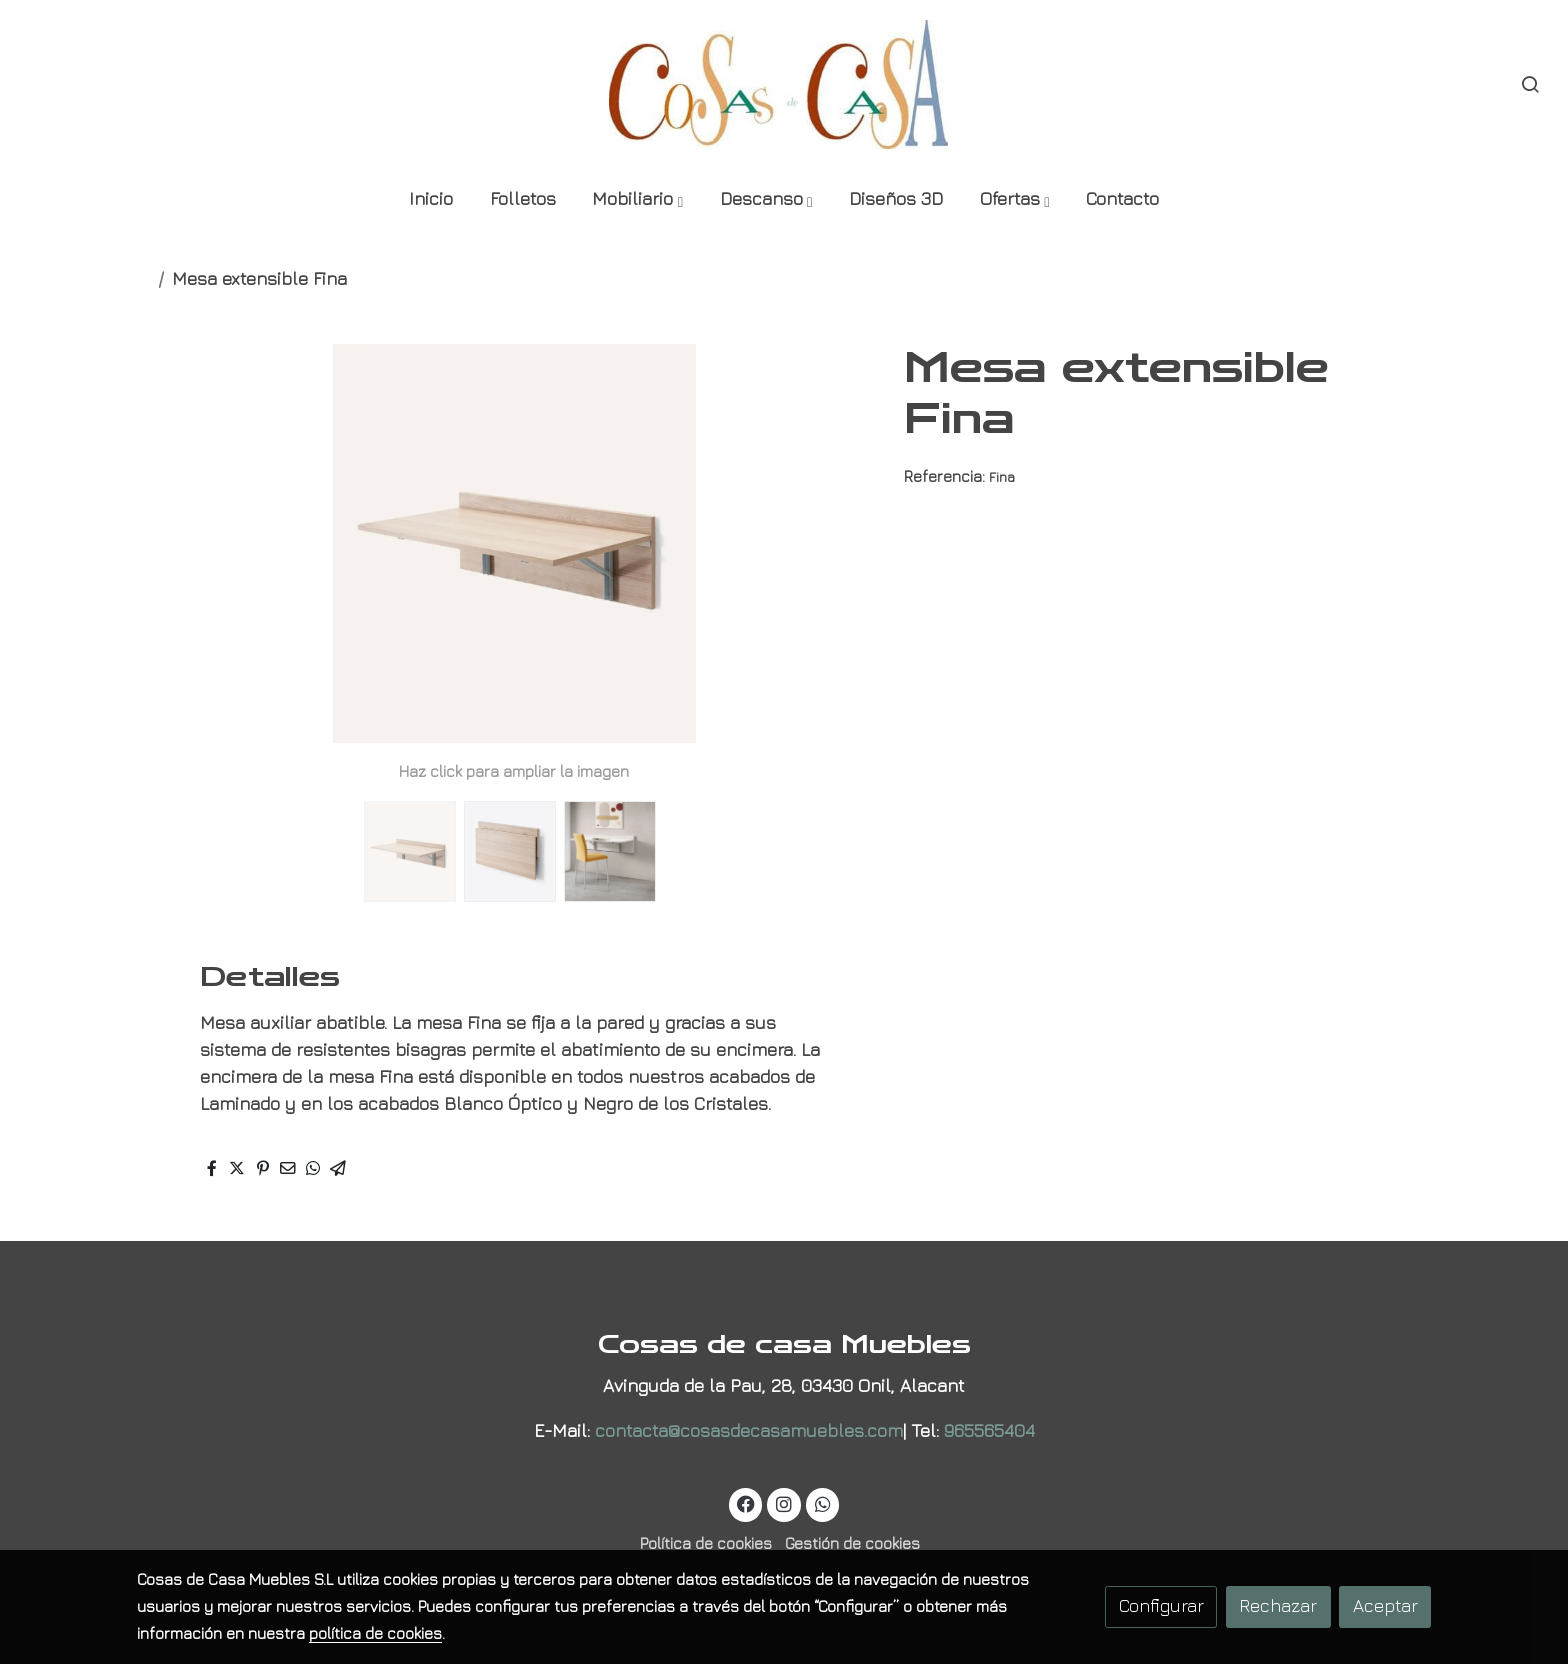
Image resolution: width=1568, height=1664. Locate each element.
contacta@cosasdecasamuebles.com (749, 1430)
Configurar (1161, 1605)
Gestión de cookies (852, 1543)
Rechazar (1278, 1605)
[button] (637, 200)
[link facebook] (746, 1503)
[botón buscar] (1530, 84)
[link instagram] (784, 1503)
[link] (784, 84)
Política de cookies (706, 1543)
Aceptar (1385, 1605)
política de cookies (375, 1633)
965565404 (989, 1430)
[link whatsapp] (822, 1503)
